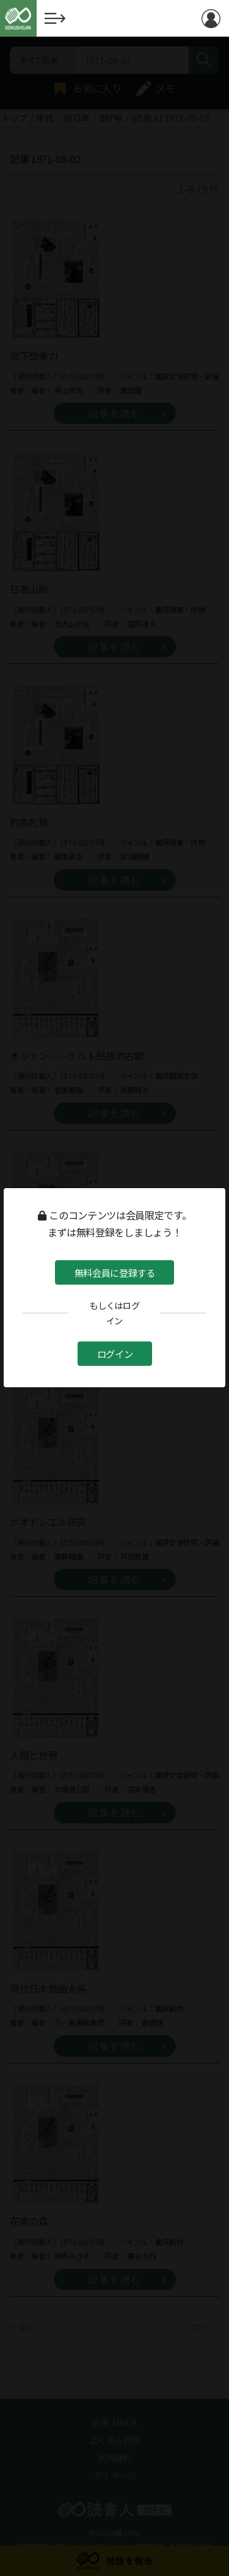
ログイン (114, 1353)
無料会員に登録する (114, 1272)
